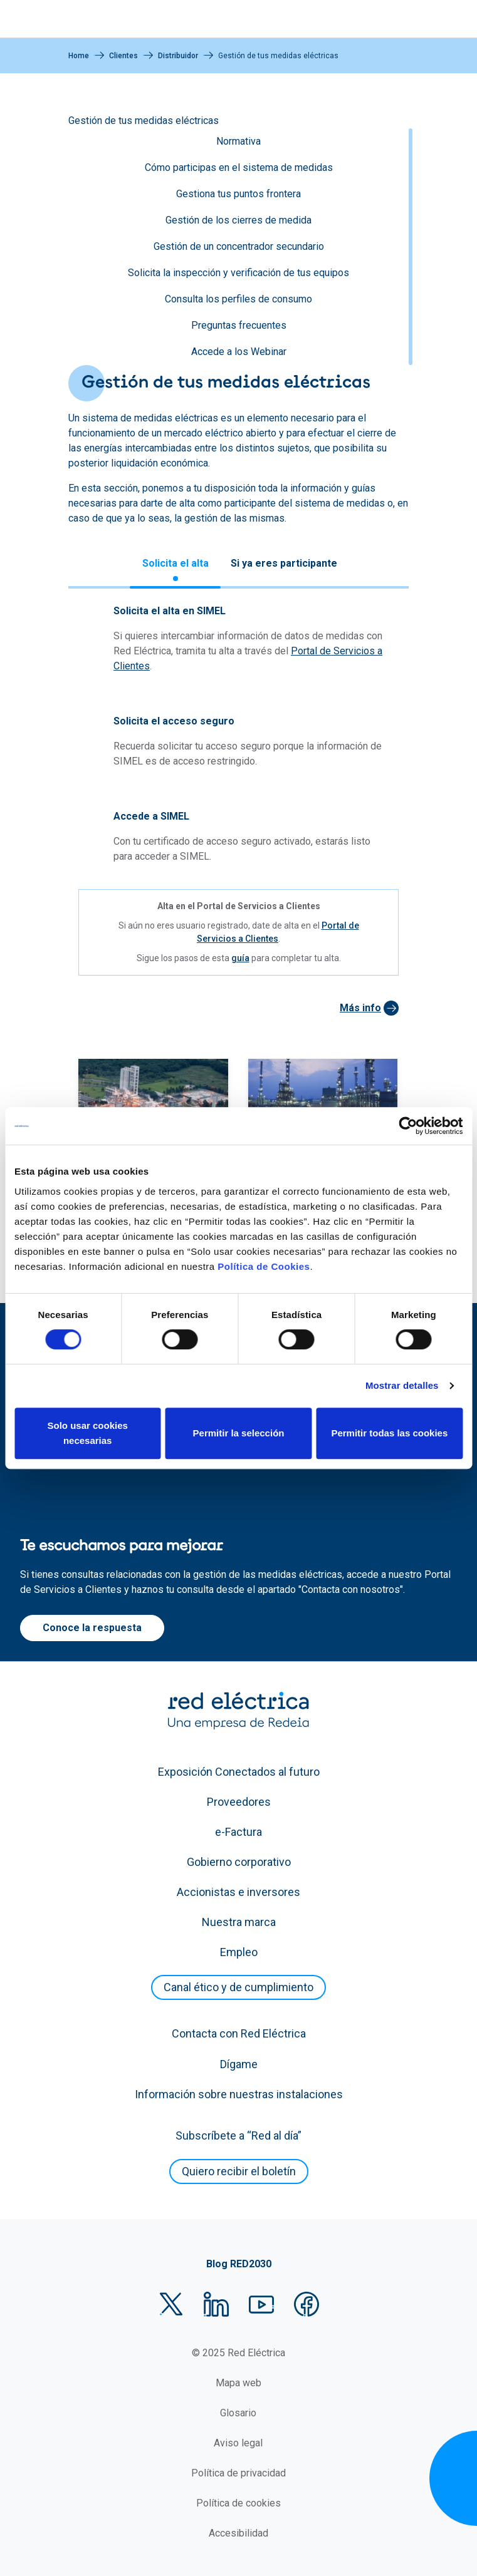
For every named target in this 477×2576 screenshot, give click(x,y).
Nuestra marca (239, 1922)
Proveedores (239, 1801)
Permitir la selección (239, 1433)
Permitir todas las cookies (389, 1433)
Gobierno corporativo (239, 1861)
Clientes (123, 55)
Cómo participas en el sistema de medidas (239, 167)
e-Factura (238, 1831)
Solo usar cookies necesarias (87, 1433)
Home (78, 55)
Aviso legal (238, 2443)
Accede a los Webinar (238, 352)
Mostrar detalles (402, 1385)
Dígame (239, 2064)
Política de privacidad (238, 2473)
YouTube (261, 2304)
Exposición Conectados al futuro (239, 1771)
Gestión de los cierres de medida (238, 220)
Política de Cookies (264, 1266)
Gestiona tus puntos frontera (238, 194)
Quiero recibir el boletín (239, 2171)
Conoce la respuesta (92, 1628)
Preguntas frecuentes (238, 325)
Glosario (238, 2413)
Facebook (306, 2304)
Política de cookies (238, 2503)
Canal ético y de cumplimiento (238, 1987)
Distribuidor (178, 55)
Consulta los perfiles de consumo (238, 299)
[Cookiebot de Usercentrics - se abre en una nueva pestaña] (408, 1125)
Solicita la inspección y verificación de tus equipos (238, 273)
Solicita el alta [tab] (175, 563)
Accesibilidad (238, 2533)
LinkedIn (216, 2304)
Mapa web (238, 2383)
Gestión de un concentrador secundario (239, 246)
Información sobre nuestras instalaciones (239, 2094)
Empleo (239, 1952)
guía (240, 958)
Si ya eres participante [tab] (284, 563)
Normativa (238, 141)
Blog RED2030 (238, 2264)
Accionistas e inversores (238, 1892)
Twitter (171, 2304)
